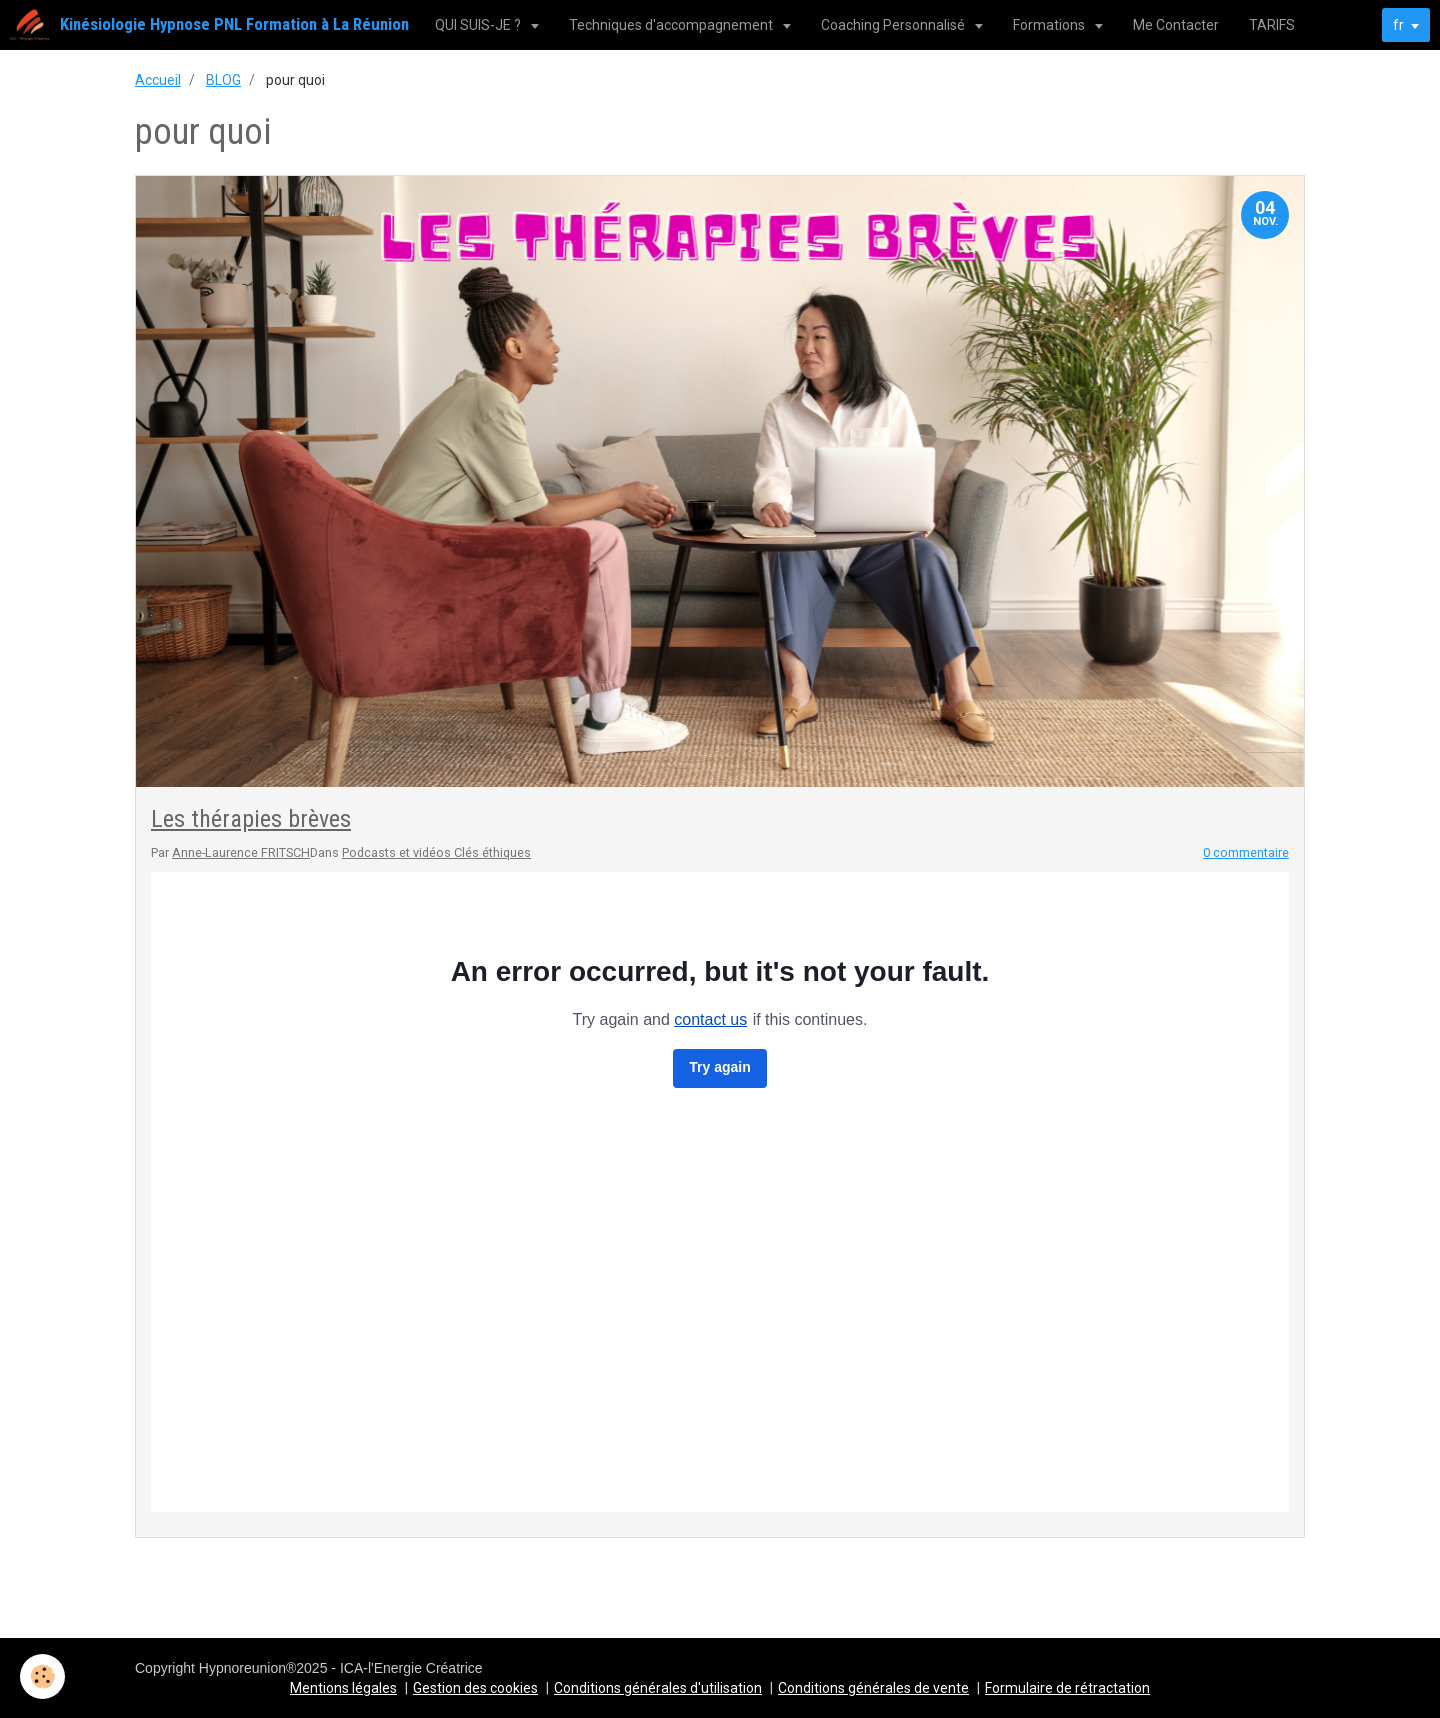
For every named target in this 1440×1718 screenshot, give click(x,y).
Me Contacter (1176, 25)
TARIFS (1272, 25)
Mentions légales (343, 1688)
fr (1398, 25)
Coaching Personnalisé (894, 25)
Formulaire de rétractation (1067, 1688)
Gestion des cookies (475, 1688)
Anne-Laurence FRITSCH (241, 852)
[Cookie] (42, 1676)
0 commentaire (1246, 852)
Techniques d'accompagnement (672, 25)
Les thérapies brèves (251, 819)
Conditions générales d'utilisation (658, 1688)
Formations (1050, 25)
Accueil (158, 80)
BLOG (223, 80)
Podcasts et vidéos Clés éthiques (436, 852)
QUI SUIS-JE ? (479, 25)
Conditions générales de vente (873, 1688)
